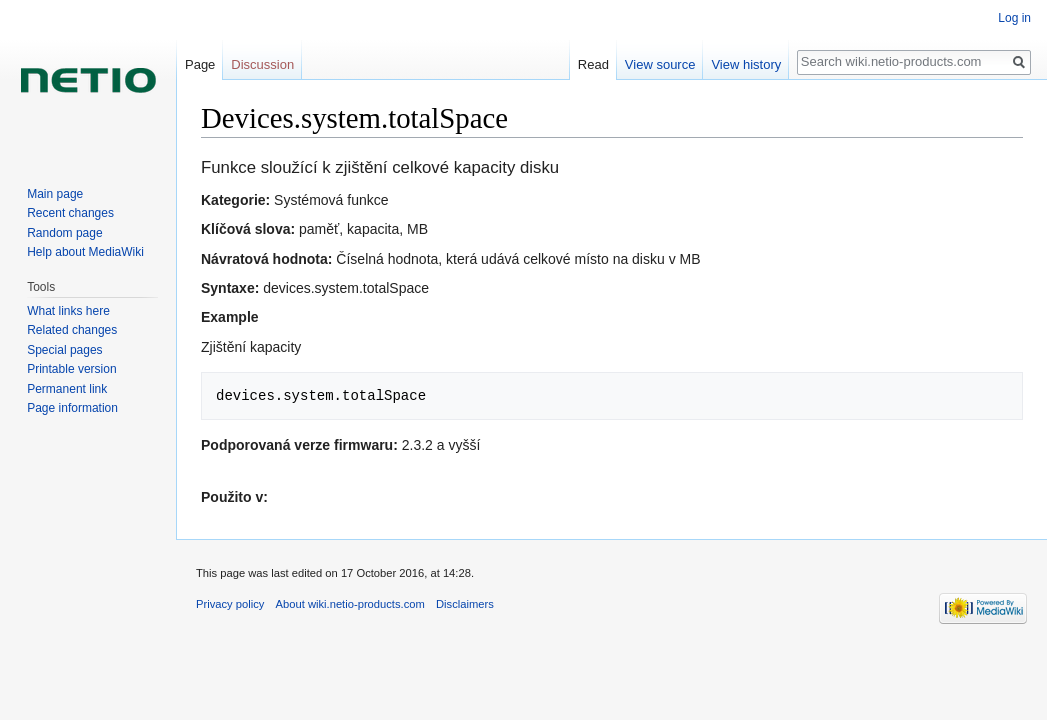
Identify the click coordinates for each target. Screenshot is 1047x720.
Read (593, 64)
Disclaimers (465, 604)
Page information (72, 408)
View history (746, 64)
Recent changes (70, 213)
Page (200, 64)
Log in (1014, 18)
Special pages (64, 350)
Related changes (72, 330)
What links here (68, 311)
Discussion (262, 64)
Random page (64, 233)
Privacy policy (230, 604)
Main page (55, 194)
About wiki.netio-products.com (350, 604)
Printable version (71, 369)
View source (660, 64)
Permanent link (67, 389)
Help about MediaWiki (85, 252)
